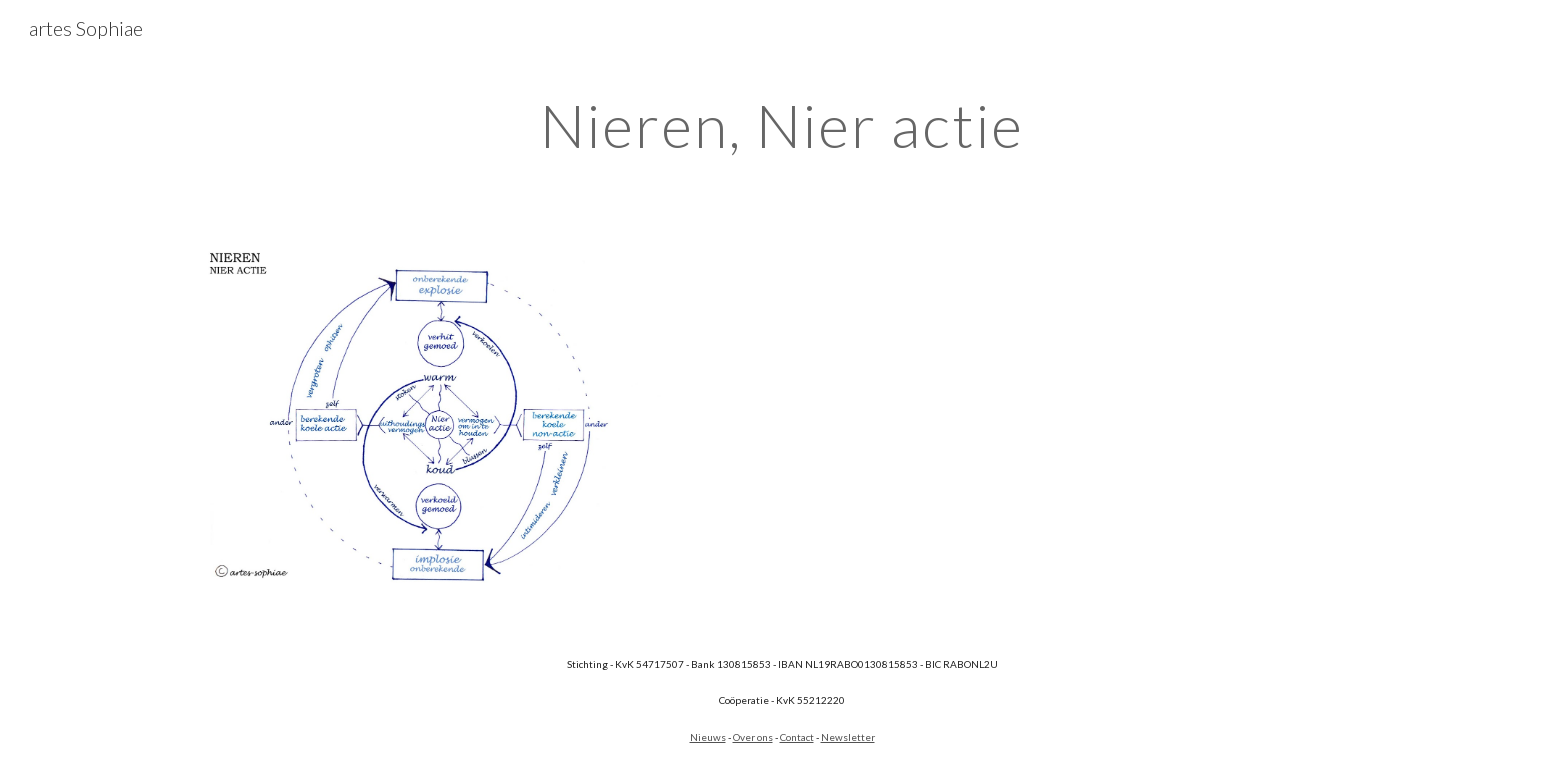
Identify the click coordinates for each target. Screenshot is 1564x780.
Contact (797, 737)
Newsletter (848, 737)
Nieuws (708, 737)
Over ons (753, 737)
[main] (782, 125)
